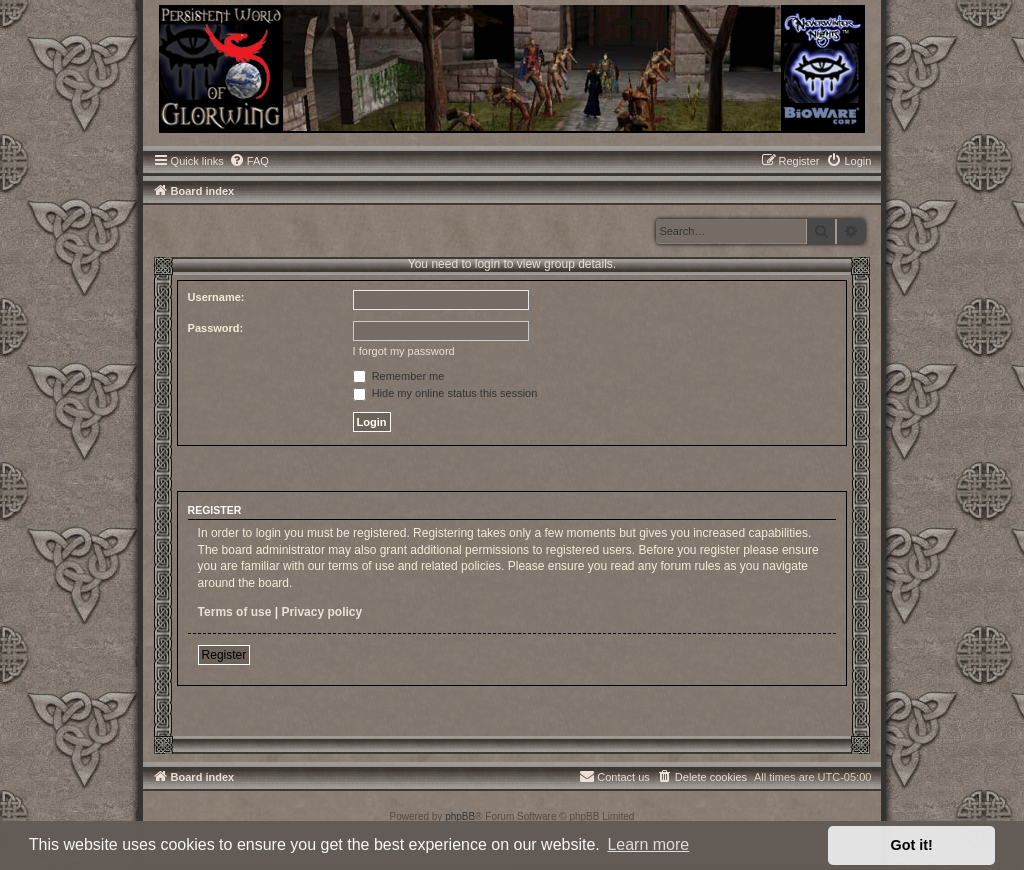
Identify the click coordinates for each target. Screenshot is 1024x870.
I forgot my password (404, 351)
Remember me (399, 376)
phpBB (460, 816)
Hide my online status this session (445, 393)
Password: (216, 328)
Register (224, 655)
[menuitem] (249, 161)
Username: (216, 297)
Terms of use (235, 612)
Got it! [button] (912, 845)
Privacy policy (321, 612)
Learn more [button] (648, 844)
